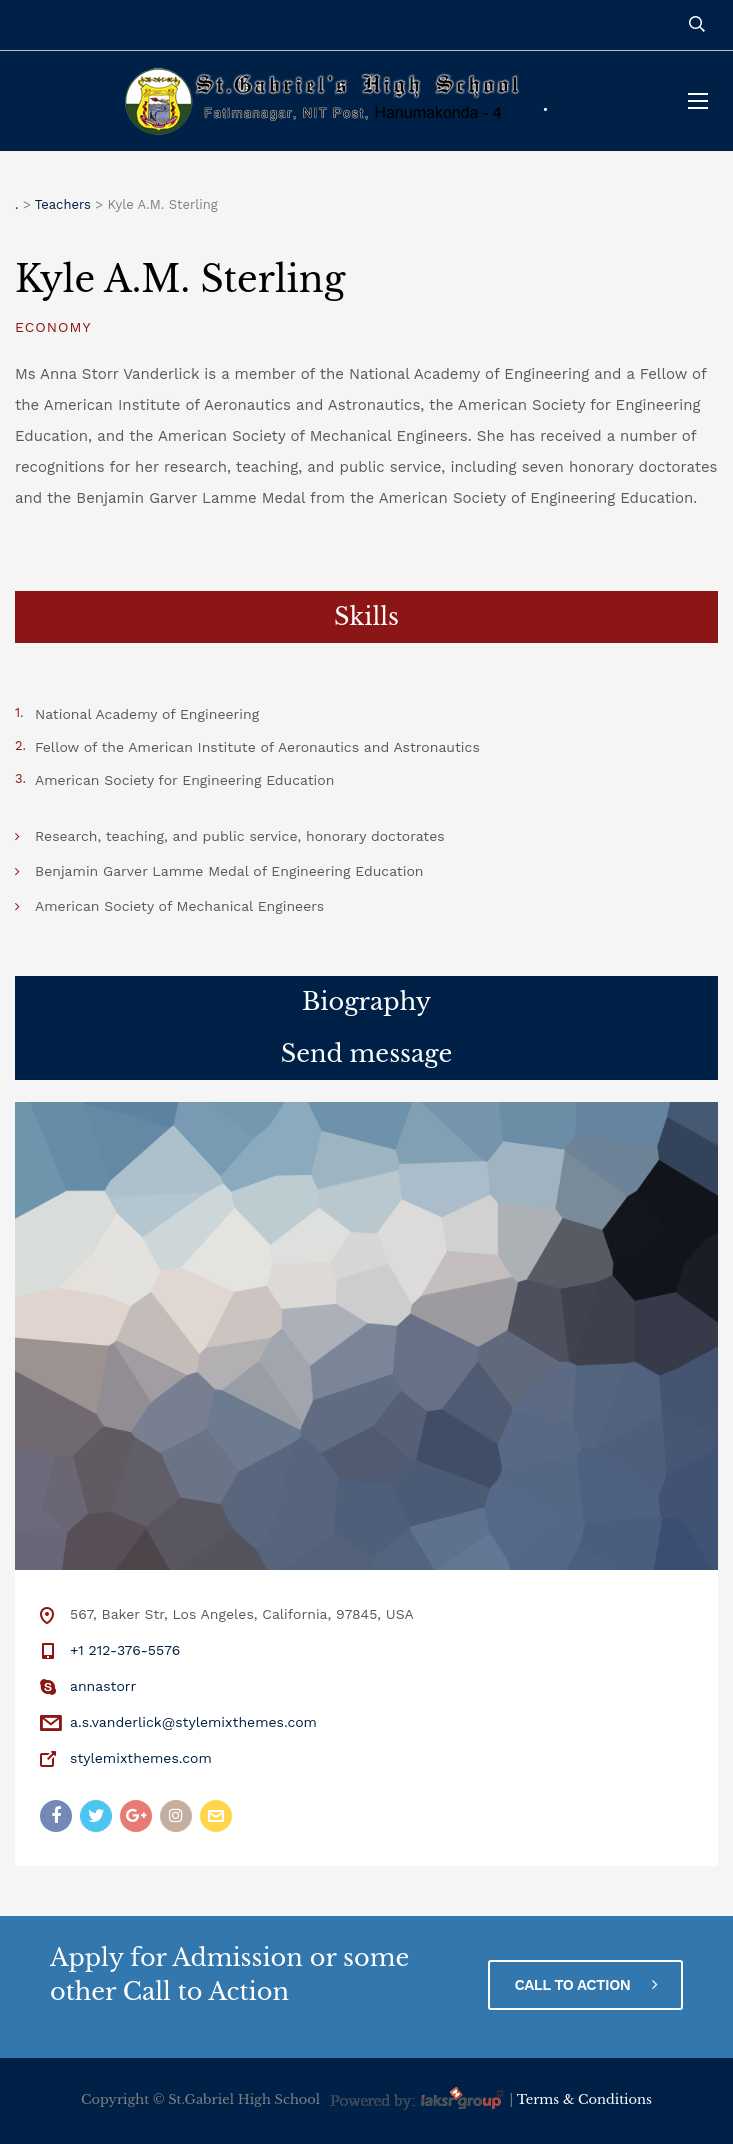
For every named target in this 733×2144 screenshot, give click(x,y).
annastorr (103, 1686)
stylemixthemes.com (141, 1758)
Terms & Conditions (584, 2100)
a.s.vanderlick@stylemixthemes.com (193, 1722)
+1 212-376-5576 (125, 1650)
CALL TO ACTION (585, 1985)
